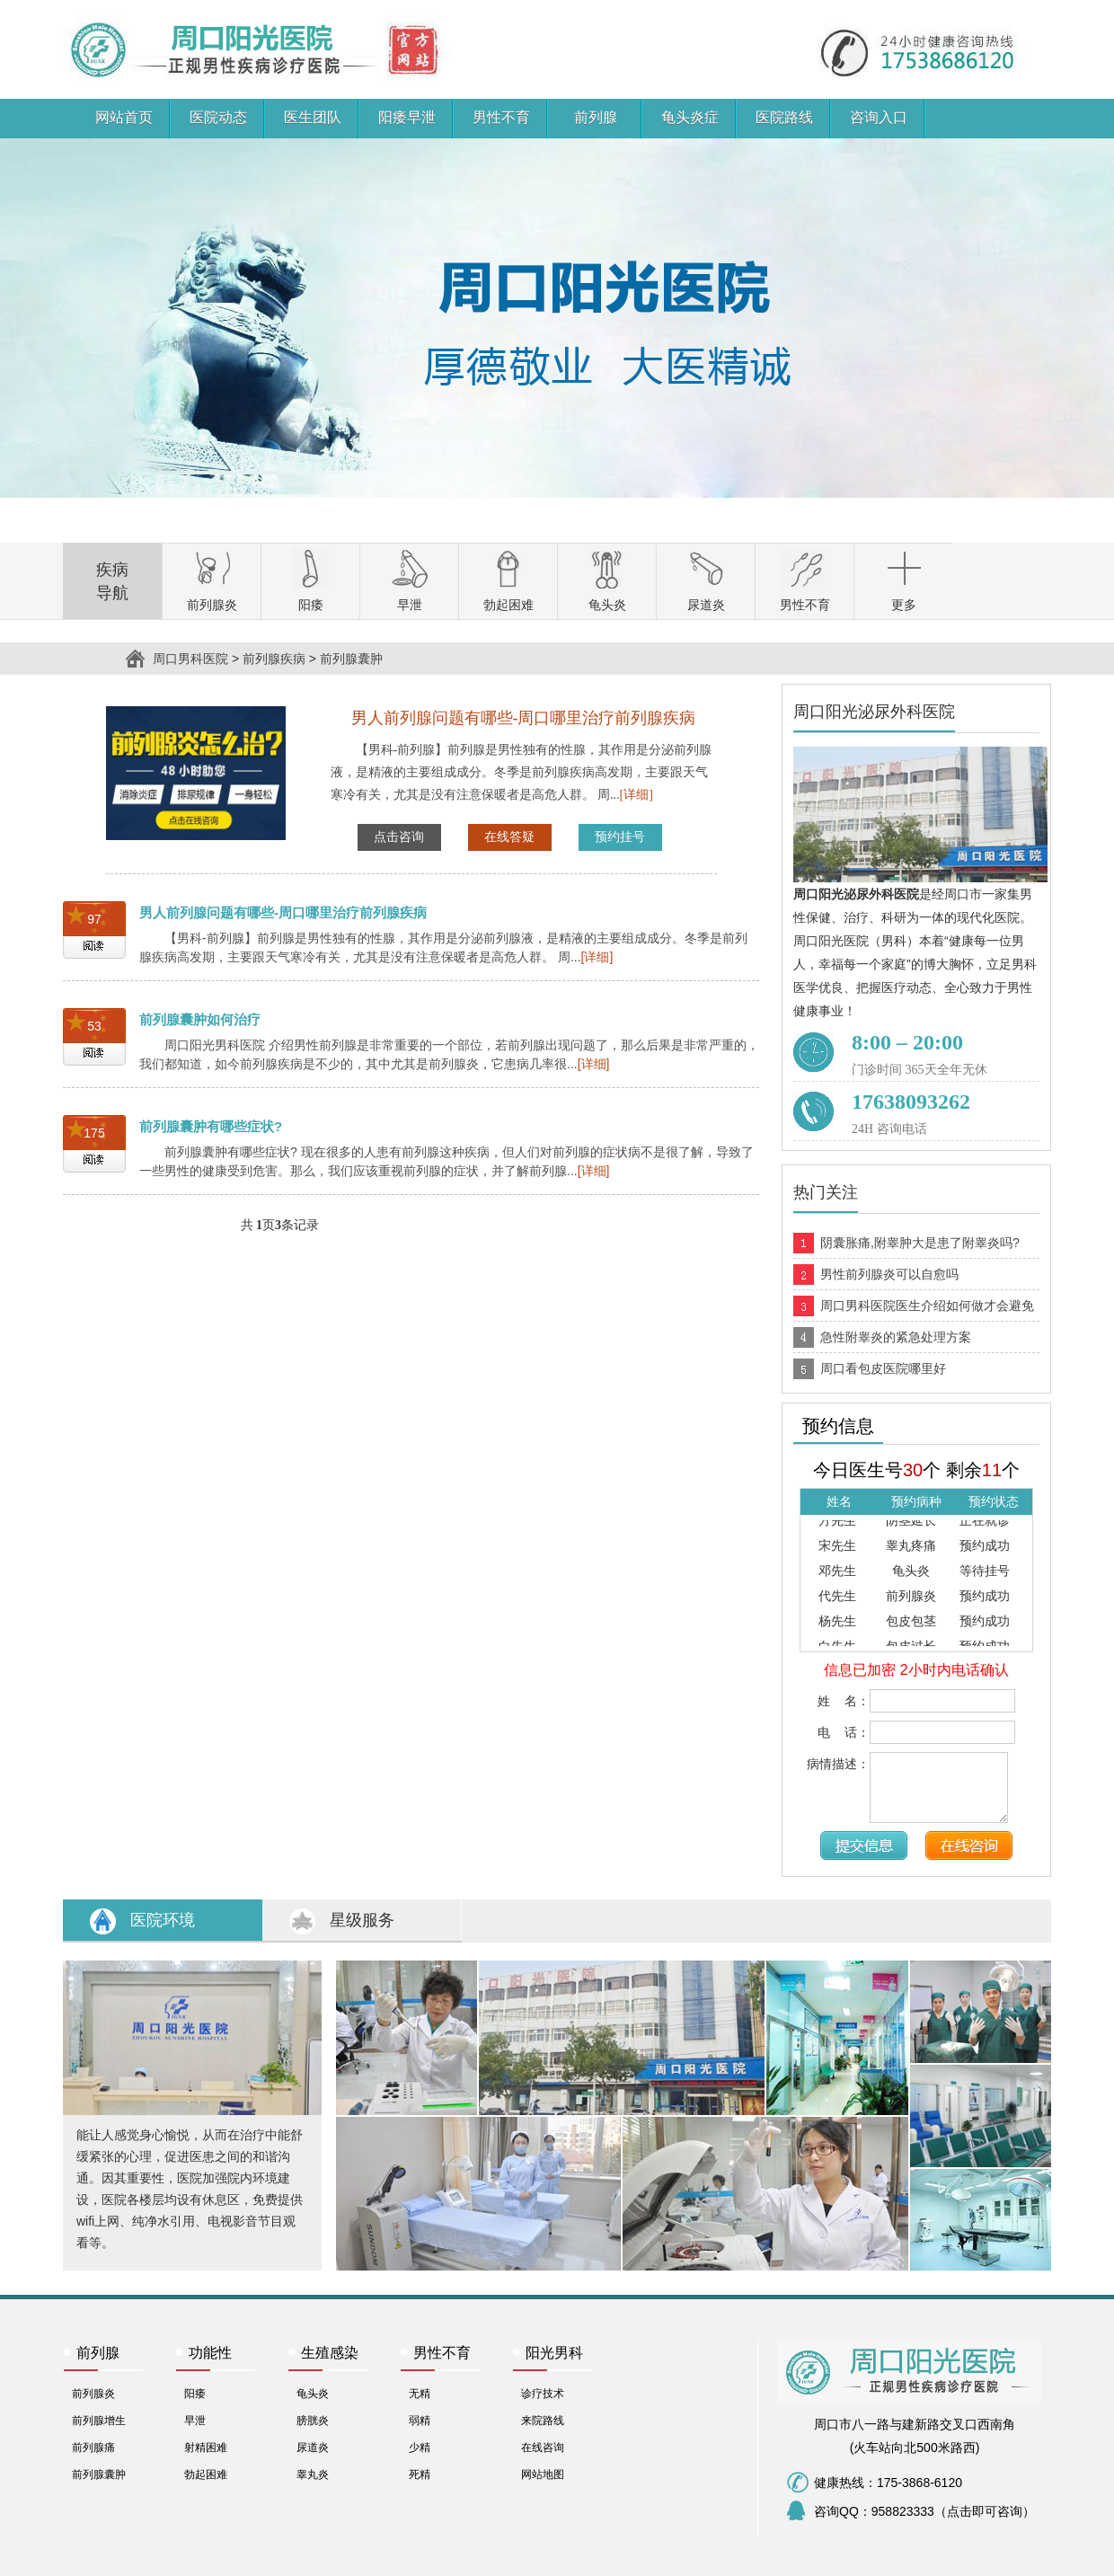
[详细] (636, 794)
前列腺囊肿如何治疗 (200, 1019)
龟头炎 (312, 2393)
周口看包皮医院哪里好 (883, 1368)
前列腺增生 (99, 2420)
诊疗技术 (542, 2393)
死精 (419, 2474)
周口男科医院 (100, 11)
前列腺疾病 (274, 658)
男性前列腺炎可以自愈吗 (889, 1274)
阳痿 (195, 2393)
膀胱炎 (312, 2420)
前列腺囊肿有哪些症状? (210, 1126)
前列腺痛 (93, 2447)
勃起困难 (205, 2474)
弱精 (419, 2420)
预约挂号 (620, 837)
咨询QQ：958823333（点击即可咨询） (924, 2511)
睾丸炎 (312, 2474)
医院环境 (162, 1920)
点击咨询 (399, 837)
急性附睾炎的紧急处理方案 (895, 1337)
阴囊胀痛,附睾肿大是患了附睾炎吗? (920, 1242)
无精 (419, 2393)
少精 (419, 2447)
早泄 (195, 2420)
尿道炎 (312, 2447)
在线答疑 (509, 837)
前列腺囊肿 (351, 658)
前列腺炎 (93, 2393)
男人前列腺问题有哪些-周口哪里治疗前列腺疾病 (283, 912)
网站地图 (542, 2474)
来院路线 (542, 2420)
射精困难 (205, 2447)
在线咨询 (542, 2447)
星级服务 (362, 1920)
